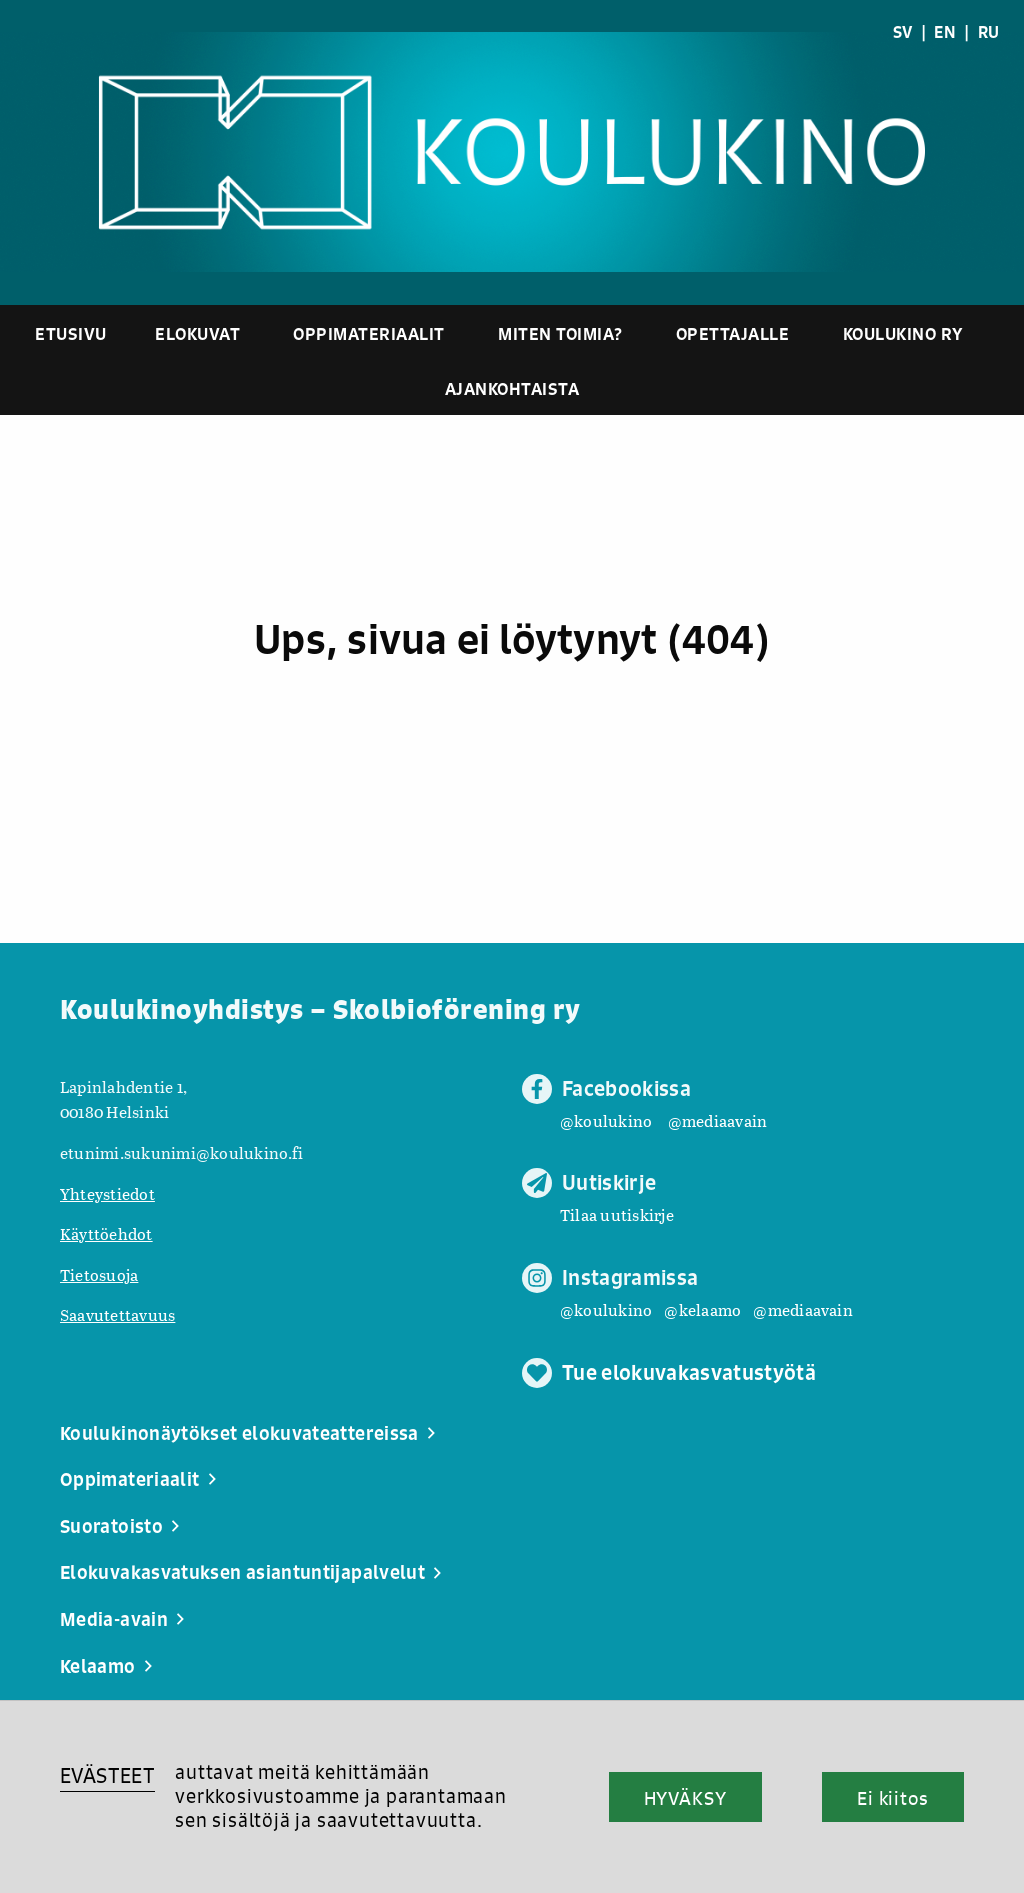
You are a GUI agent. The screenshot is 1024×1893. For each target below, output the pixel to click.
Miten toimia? (560, 333)
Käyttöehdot (106, 1233)
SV (902, 32)
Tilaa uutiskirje (617, 1214)
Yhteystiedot (107, 1193)
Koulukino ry (903, 333)
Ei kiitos (893, 1798)
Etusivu (71, 333)
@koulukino (606, 1120)
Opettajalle (733, 333)
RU (988, 32)
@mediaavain (718, 1120)
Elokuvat (197, 333)
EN (944, 32)
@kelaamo (702, 1309)
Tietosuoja (99, 1274)
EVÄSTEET (107, 1775)
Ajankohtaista (512, 388)
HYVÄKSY (685, 1798)
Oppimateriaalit (369, 333)
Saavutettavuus (117, 1314)
